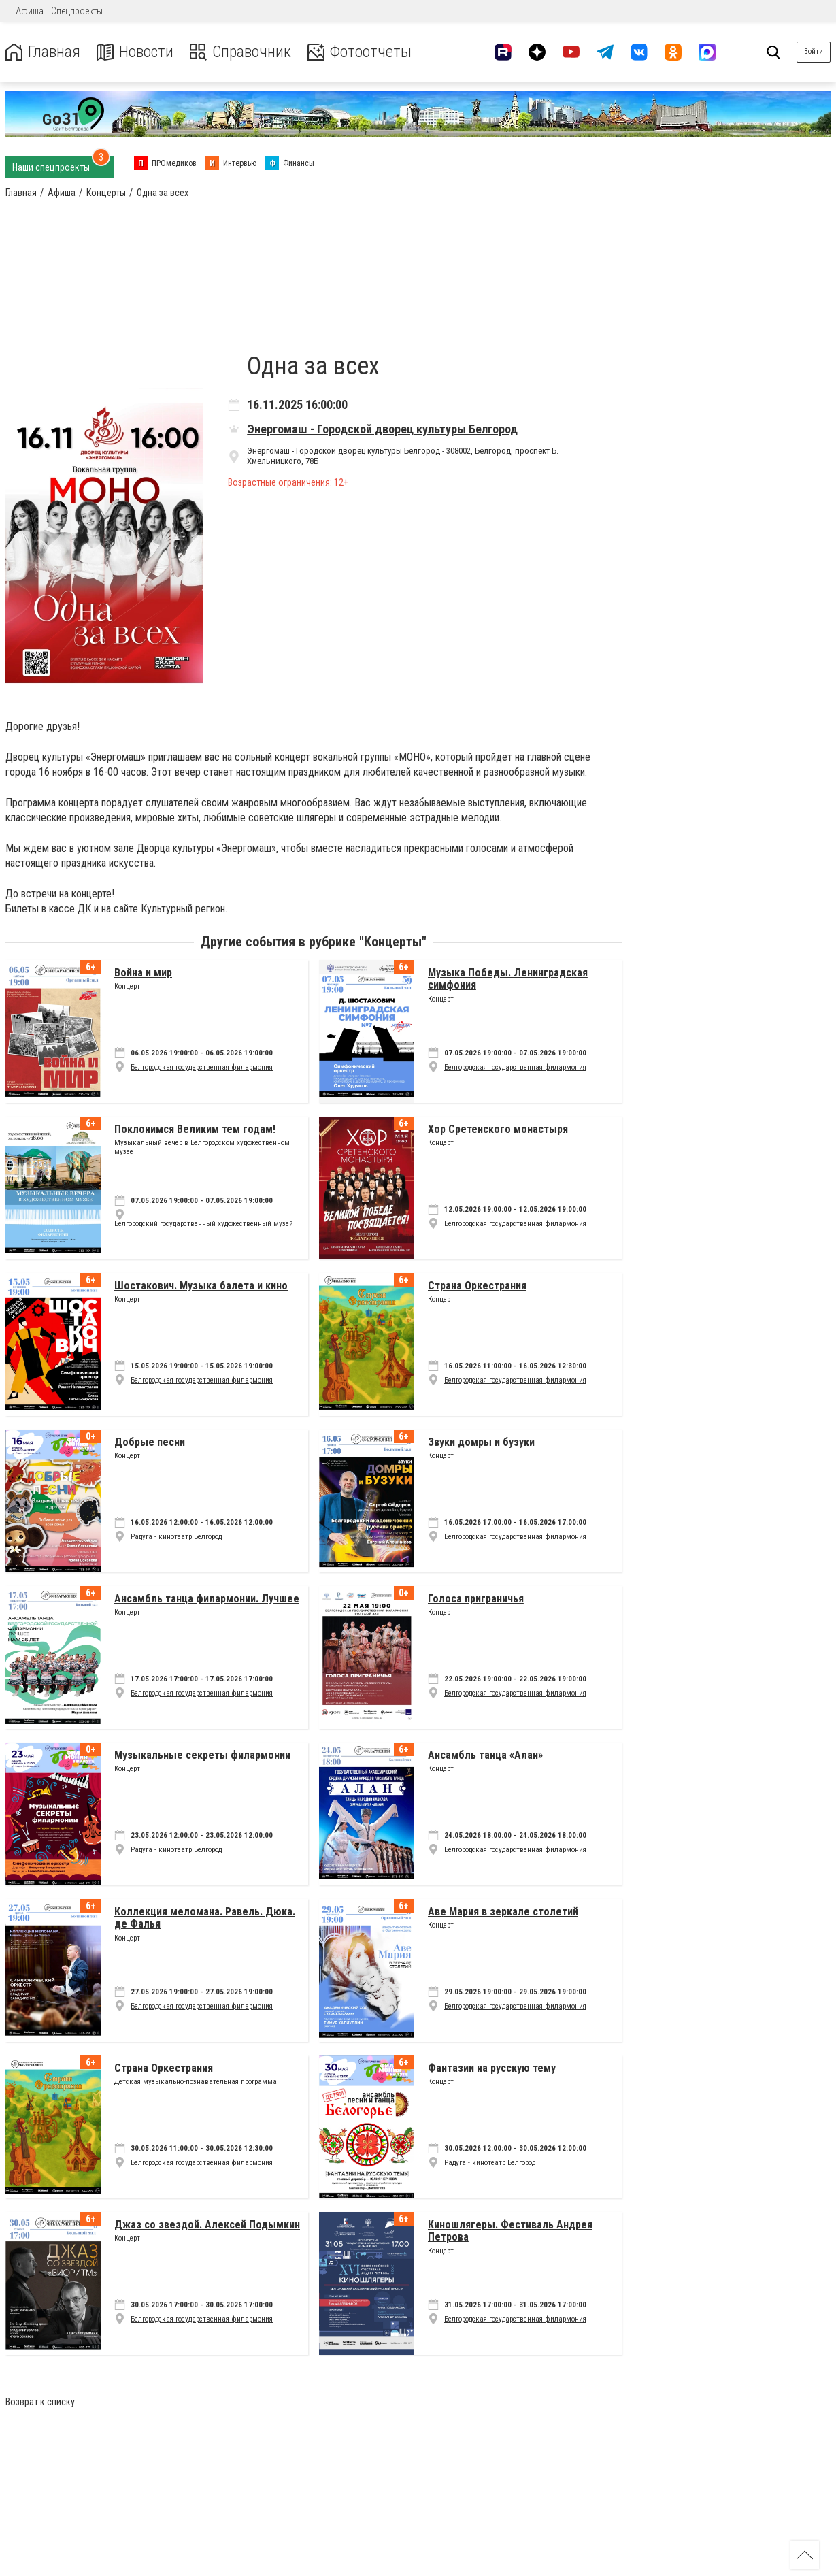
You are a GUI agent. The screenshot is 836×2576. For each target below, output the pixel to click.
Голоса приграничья (476, 1598)
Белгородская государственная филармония (202, 1067)
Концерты (393, 942)
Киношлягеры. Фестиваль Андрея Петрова (510, 2230)
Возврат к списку (40, 2401)
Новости (135, 52)
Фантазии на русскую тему (492, 2068)
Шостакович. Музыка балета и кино (201, 1285)
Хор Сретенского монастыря (498, 1129)
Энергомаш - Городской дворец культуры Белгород (382, 429)
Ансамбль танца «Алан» (485, 1755)
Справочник (240, 52)
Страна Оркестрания (477, 1285)
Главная (42, 52)
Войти (813, 51)
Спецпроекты (77, 10)
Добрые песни (149, 1442)
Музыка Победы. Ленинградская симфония (508, 978)
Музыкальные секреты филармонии (202, 1755)
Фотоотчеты (359, 52)
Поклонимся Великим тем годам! (194, 1129)
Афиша (30, 10)
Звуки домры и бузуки (481, 1442)
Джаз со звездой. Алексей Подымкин (207, 2224)
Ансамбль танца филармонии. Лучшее (206, 1598)
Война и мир (143, 972)
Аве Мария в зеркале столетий (503, 1911)
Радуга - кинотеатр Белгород (176, 1536)
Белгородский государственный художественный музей (203, 1223)
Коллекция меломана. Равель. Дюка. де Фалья (204, 1917)
